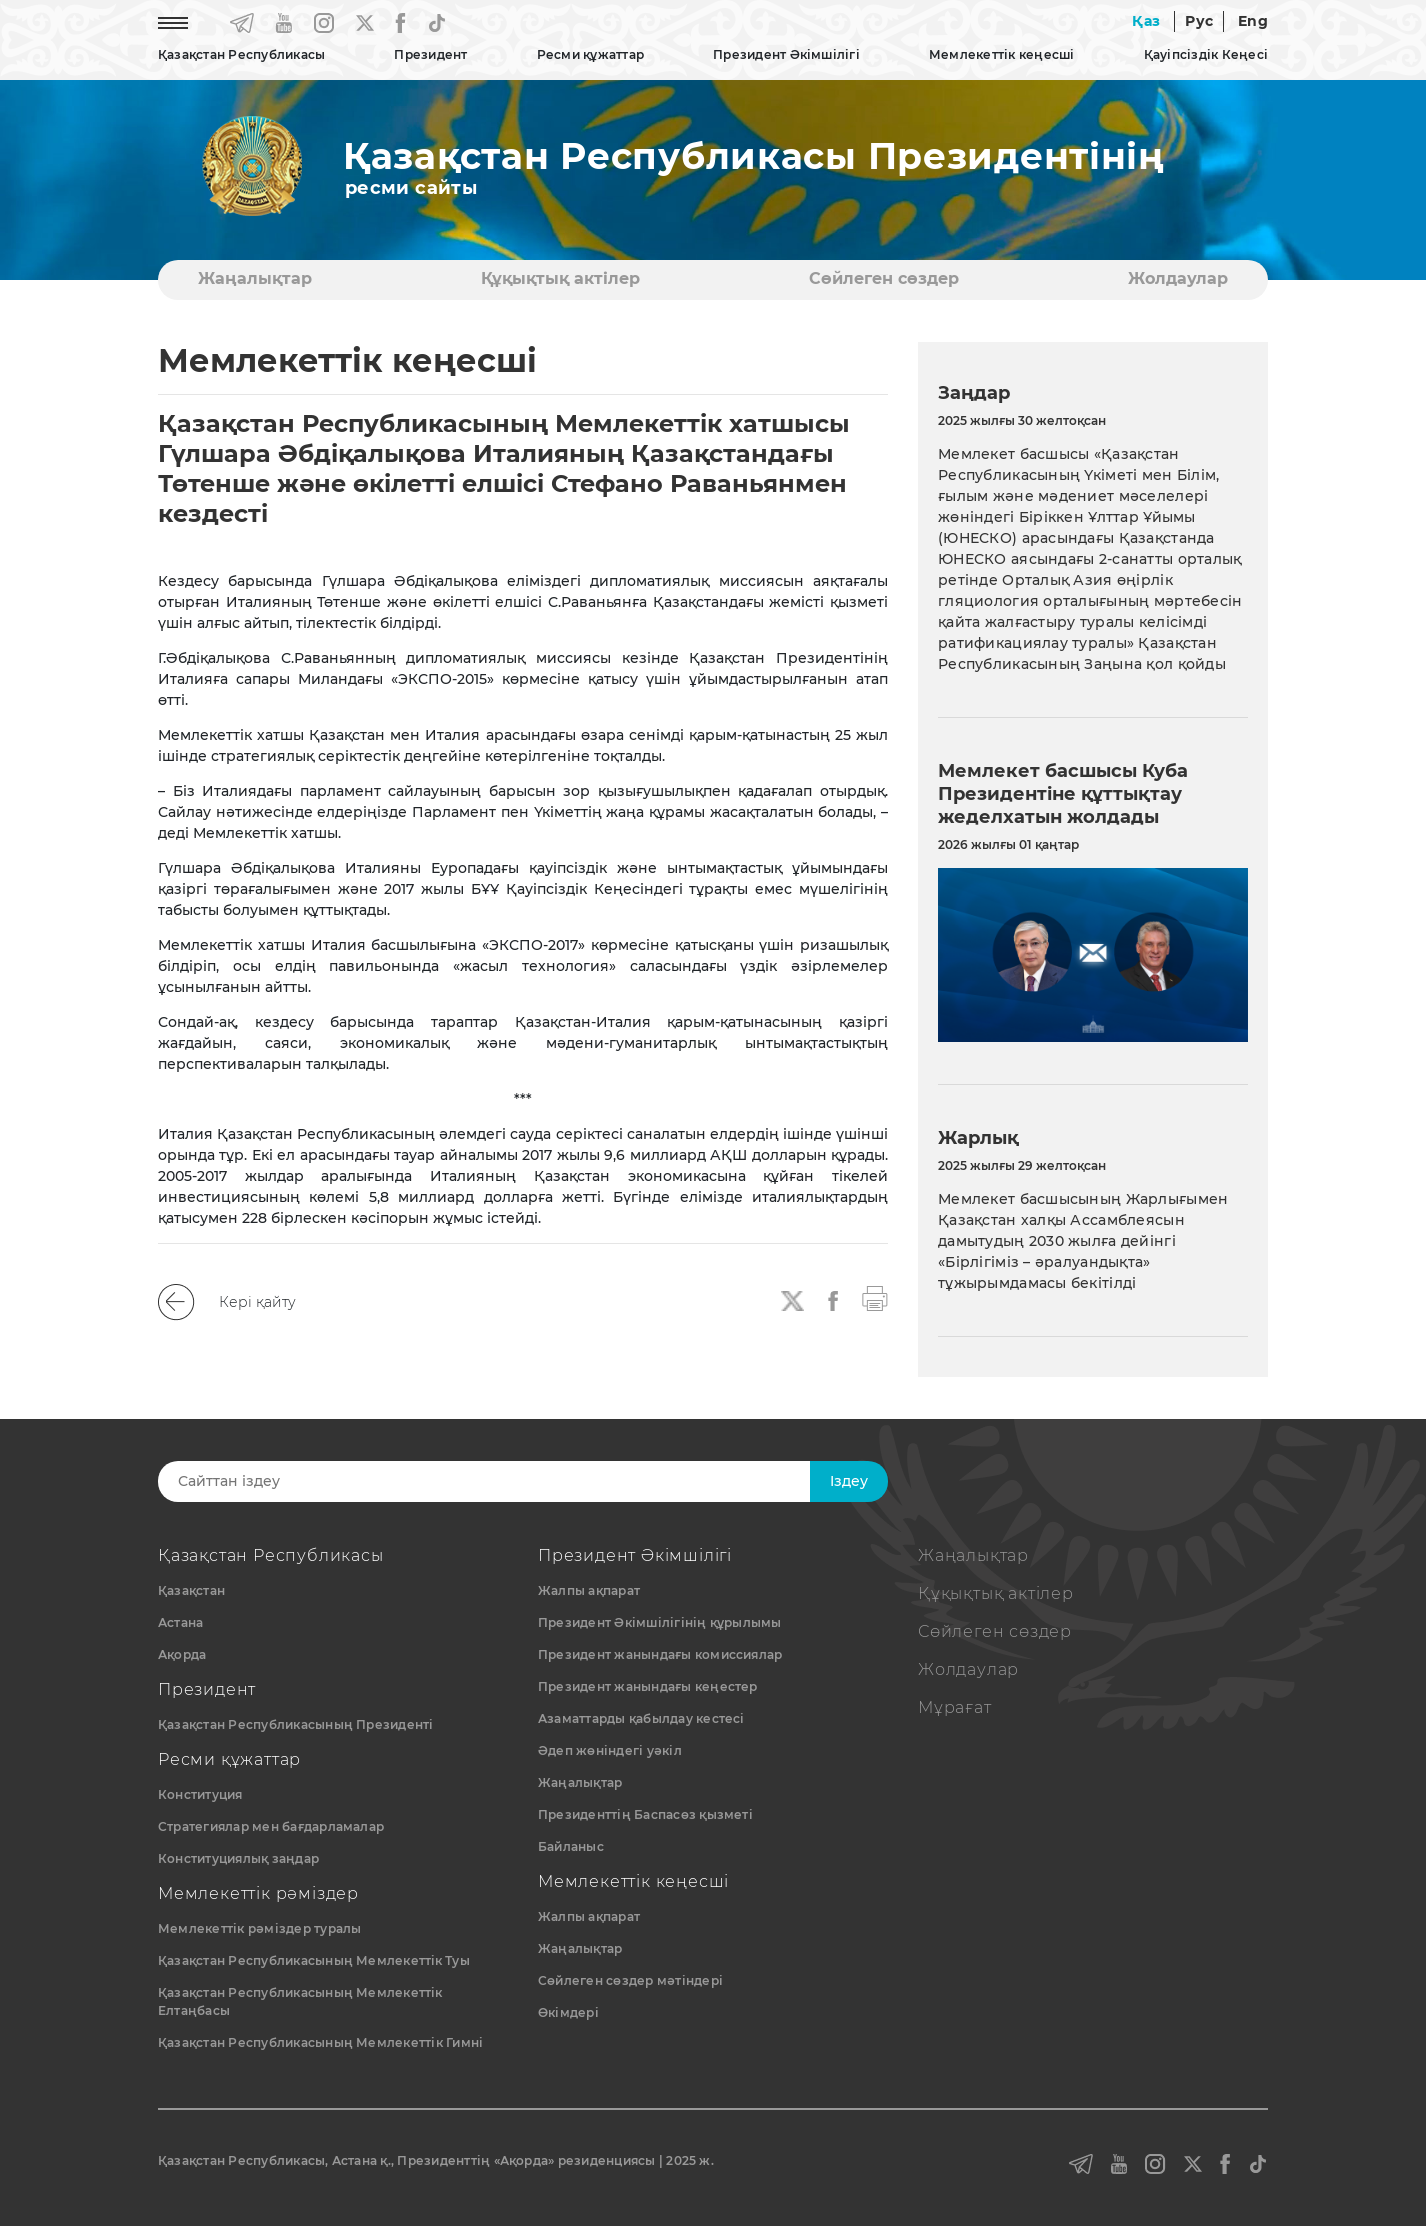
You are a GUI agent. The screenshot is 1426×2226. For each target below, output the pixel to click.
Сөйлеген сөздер (884, 278)
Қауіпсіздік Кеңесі (1206, 54)
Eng (1253, 21)
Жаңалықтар (255, 278)
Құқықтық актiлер (560, 278)
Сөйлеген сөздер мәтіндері (630, 1980)
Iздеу (849, 1481)
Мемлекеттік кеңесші (1002, 54)
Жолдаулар (1178, 278)
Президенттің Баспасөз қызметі (645, 1814)
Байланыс (571, 1846)
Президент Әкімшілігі (786, 54)
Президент (430, 54)
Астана (180, 1622)
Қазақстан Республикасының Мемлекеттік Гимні (320, 2042)
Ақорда (182, 1654)
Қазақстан (191, 1590)
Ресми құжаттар (590, 54)
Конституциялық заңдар (238, 1858)
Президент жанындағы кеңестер (648, 1686)
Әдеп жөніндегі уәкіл (610, 1750)
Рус (1199, 21)
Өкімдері (568, 2012)
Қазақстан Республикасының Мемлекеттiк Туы (314, 1960)
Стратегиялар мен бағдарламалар (271, 1826)
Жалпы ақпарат (589, 1590)
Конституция (200, 1794)
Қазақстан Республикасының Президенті (296, 1724)
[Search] (500, 1481)
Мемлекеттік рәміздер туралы (259, 1928)
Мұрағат (955, 1707)
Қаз (1146, 21)
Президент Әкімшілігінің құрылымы (660, 1622)
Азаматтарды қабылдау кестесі (641, 1718)
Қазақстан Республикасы (241, 54)
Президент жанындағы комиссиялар (660, 1654)
